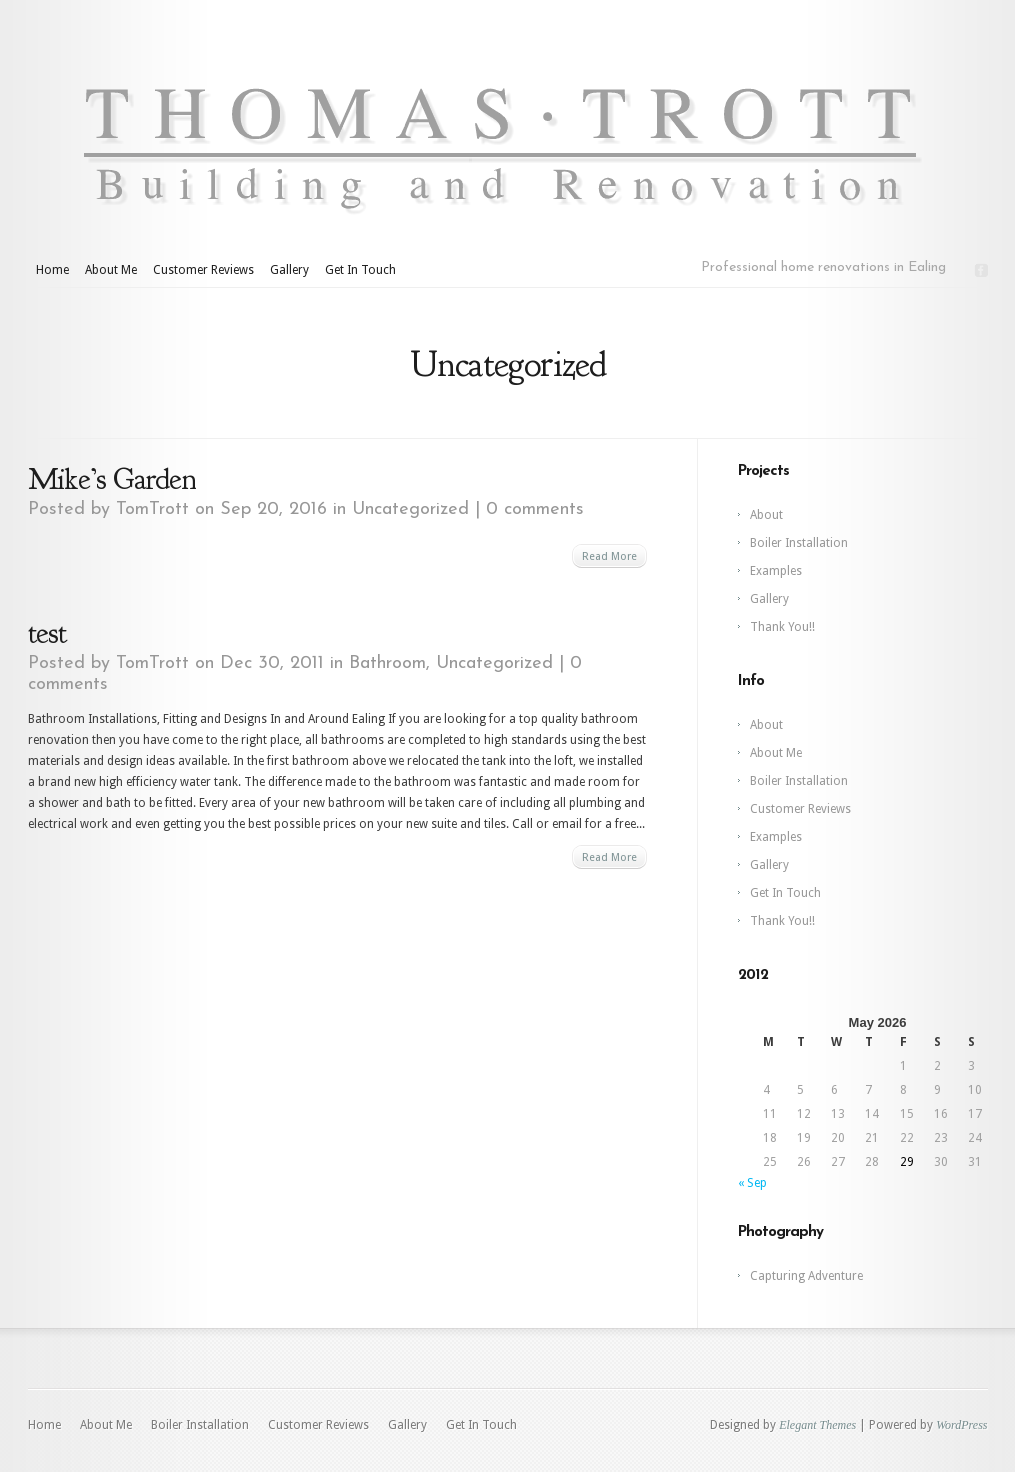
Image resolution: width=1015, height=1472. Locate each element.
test (47, 633)
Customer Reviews (203, 270)
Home (52, 270)
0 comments (535, 509)
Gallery (289, 270)
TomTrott (152, 509)
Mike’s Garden (115, 479)
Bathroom (387, 663)
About (766, 515)
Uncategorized (410, 509)
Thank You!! (782, 627)
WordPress (961, 1425)
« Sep (752, 1183)
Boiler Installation (799, 543)
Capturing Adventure (806, 1276)
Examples (776, 571)
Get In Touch (360, 270)
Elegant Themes (817, 1425)
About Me (111, 270)
